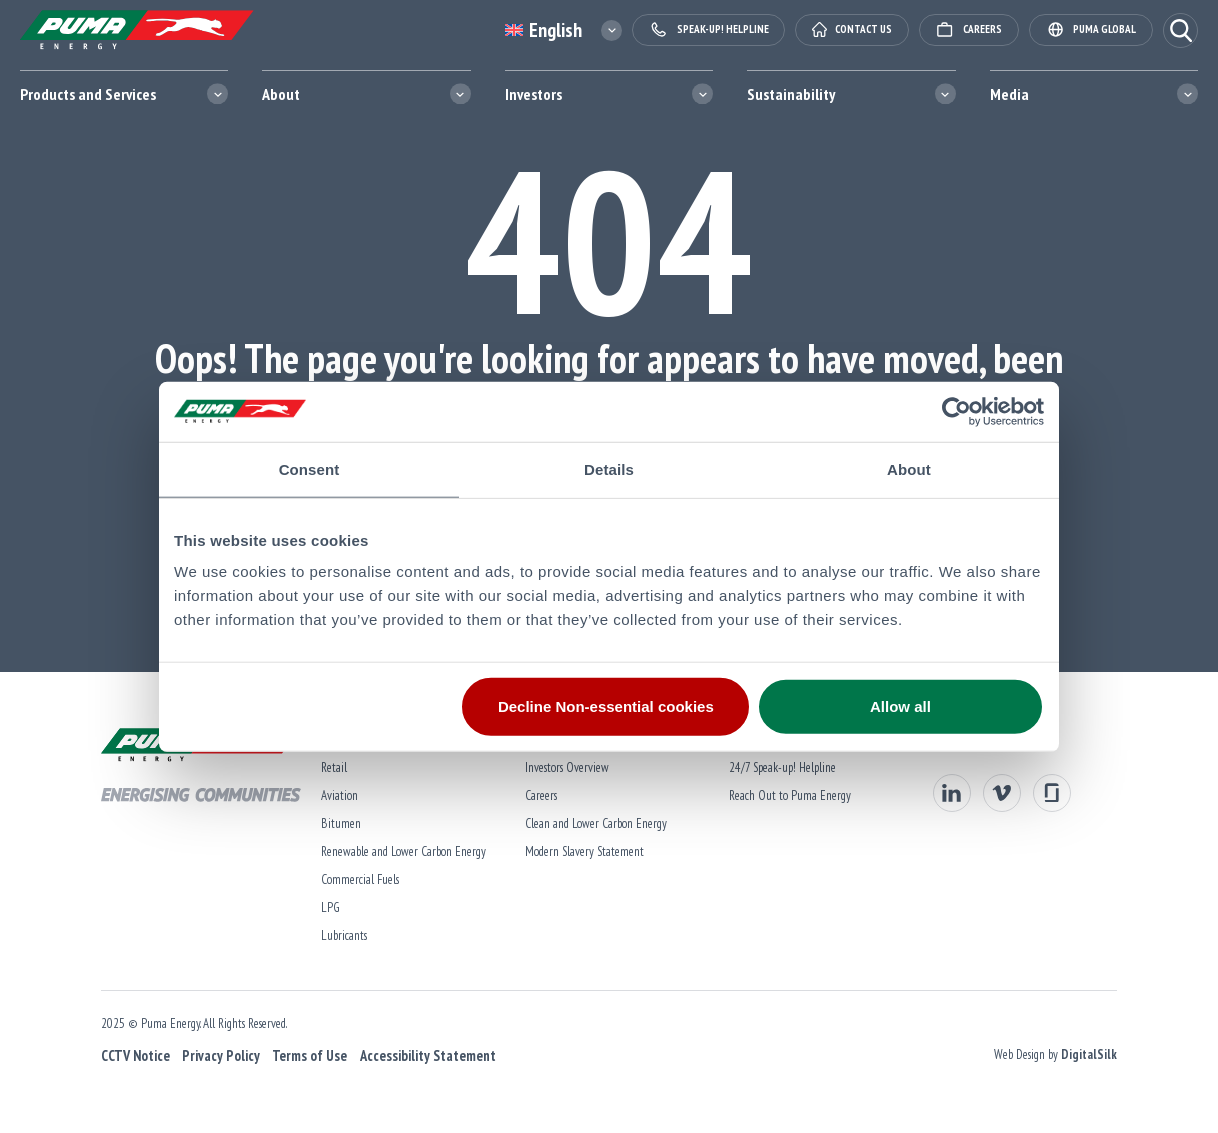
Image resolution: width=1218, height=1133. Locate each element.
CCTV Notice (131, 1055)
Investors (533, 94)
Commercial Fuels (356, 879)
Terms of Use (305, 1055)
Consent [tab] (309, 468)
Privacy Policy (217, 1055)
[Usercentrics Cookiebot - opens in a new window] (956, 411)
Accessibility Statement (424, 1055)
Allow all (900, 706)
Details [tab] (609, 468)
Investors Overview (565, 767)
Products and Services (88, 94)
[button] (1180, 30)
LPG (326, 907)
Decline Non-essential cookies (606, 706)
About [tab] (909, 468)
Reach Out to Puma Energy (790, 795)
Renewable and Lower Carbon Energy (399, 851)
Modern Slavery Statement (582, 851)
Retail (330, 767)
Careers (539, 795)
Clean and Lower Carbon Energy (594, 823)
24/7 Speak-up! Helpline (782, 767)
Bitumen (337, 823)
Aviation (335, 795)
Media (1009, 94)
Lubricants (340, 935)
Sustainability (791, 94)
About (281, 94)
